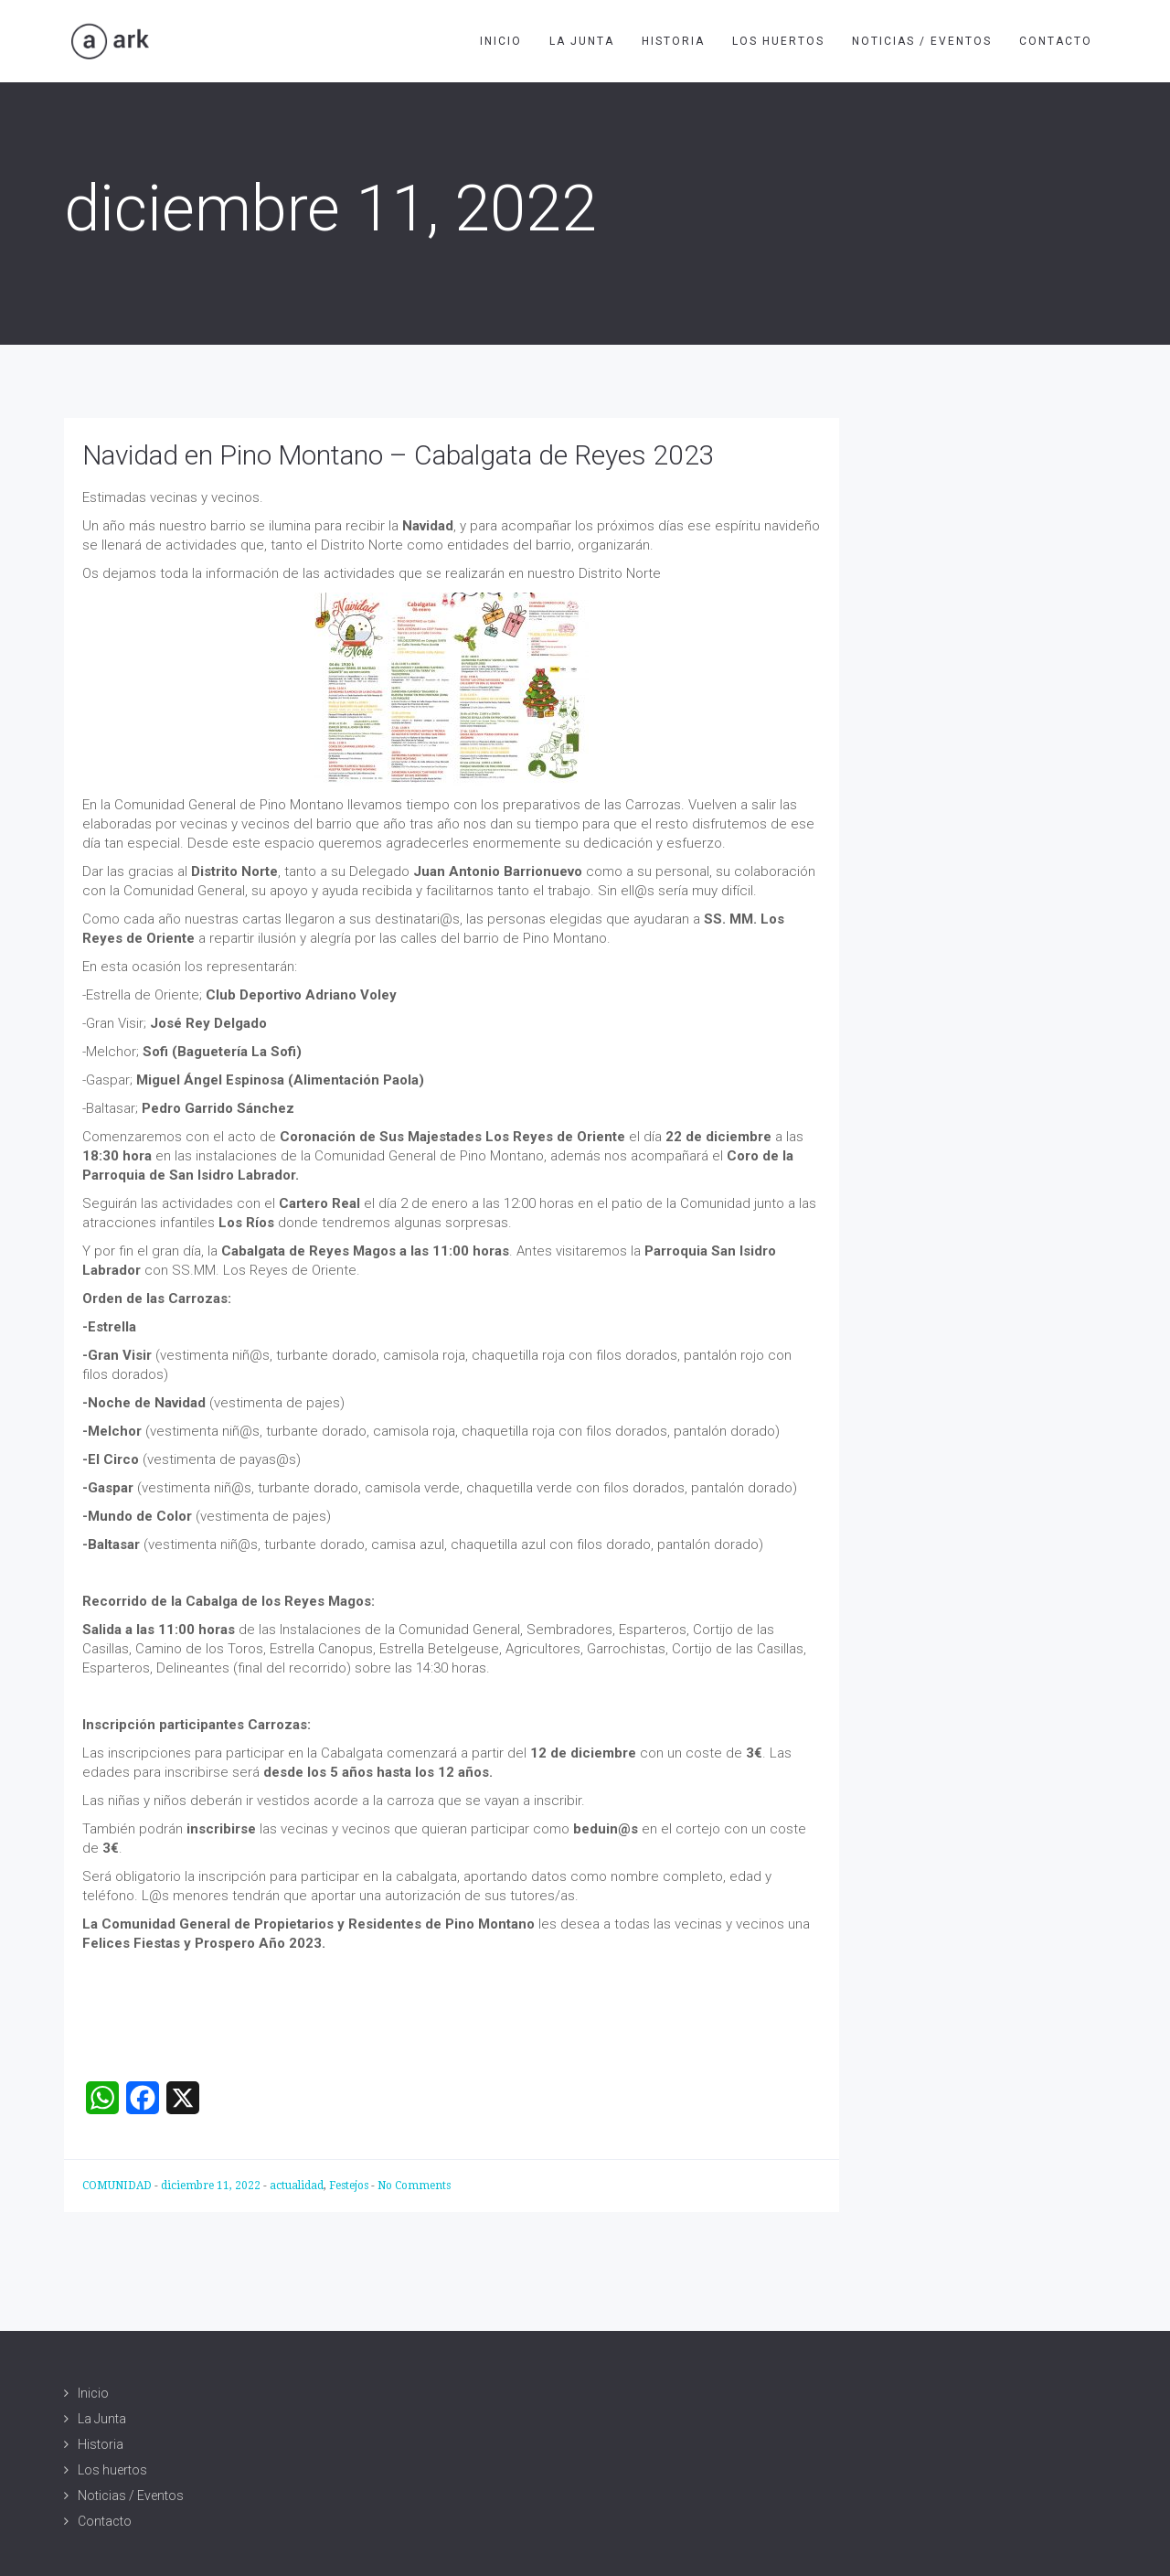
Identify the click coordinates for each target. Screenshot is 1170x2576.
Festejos (348, 2185)
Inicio (501, 41)
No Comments (414, 2185)
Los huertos (778, 41)
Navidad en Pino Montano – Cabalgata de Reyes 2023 (398, 455)
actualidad (297, 2185)
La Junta (581, 41)
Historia (673, 41)
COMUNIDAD (118, 2185)
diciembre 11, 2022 (212, 2185)
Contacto (1055, 41)
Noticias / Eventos (922, 41)
